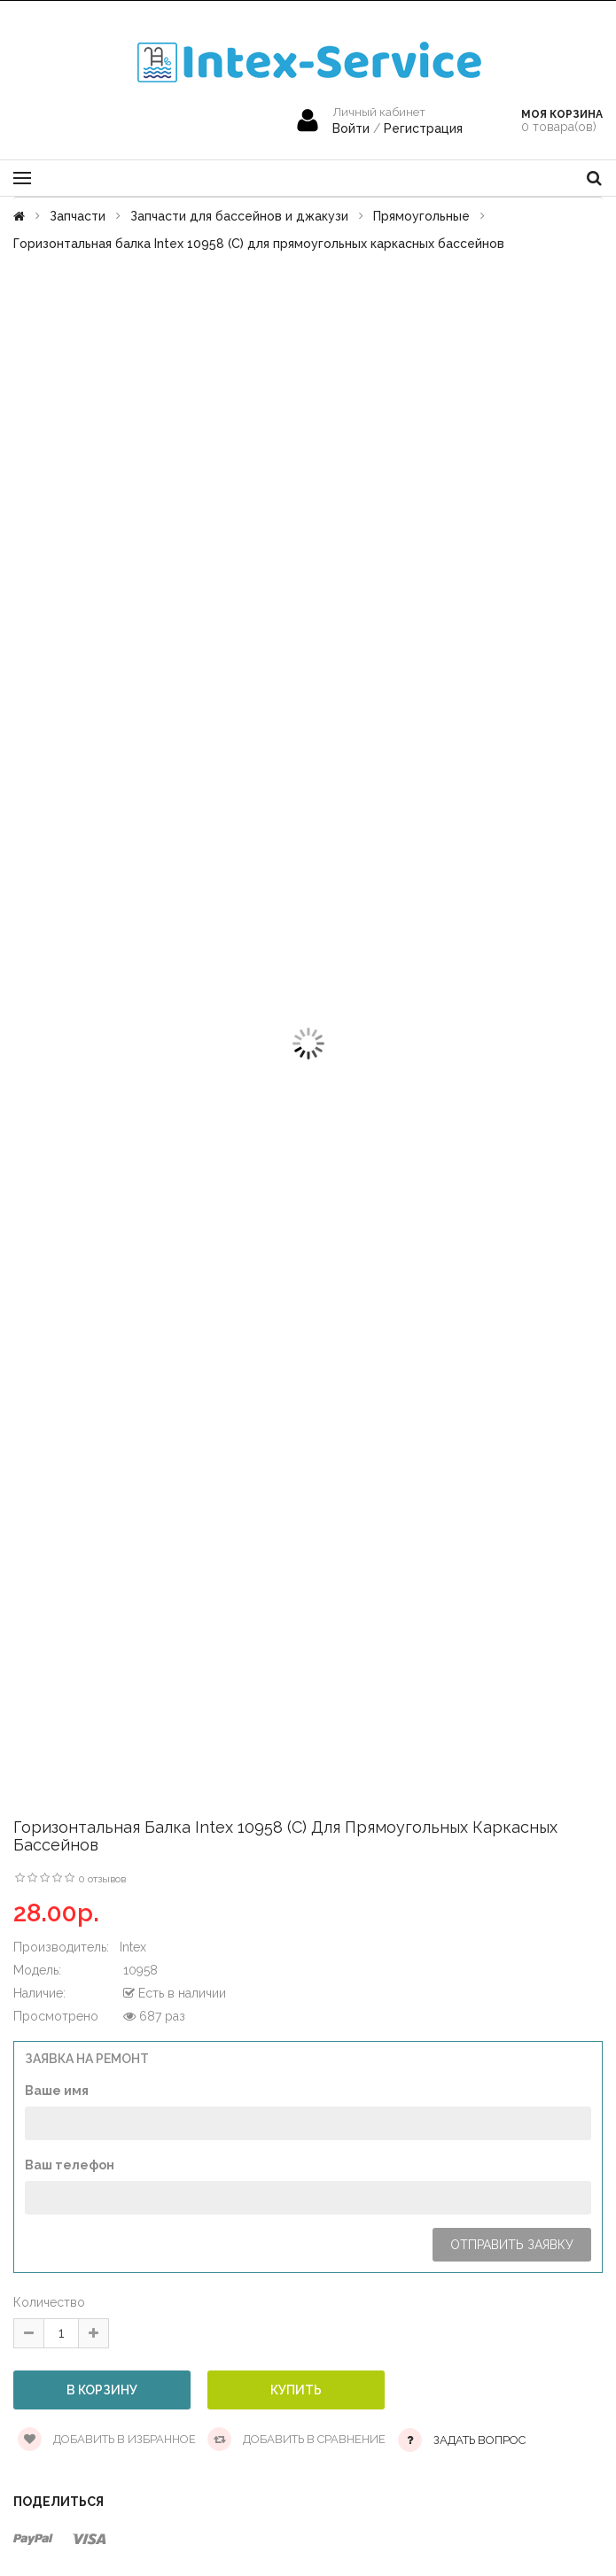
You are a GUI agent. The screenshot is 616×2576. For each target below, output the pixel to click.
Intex (133, 1947)
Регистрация (423, 128)
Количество (49, 2302)
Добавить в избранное (107, 2439)
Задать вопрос (479, 2440)
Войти (352, 128)
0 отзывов (102, 1879)
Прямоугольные (421, 216)
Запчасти (77, 216)
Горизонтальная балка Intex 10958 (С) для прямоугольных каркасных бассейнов (258, 244)
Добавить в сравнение (296, 2439)
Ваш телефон (69, 2165)
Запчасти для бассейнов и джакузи (239, 216)
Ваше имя (57, 2090)
